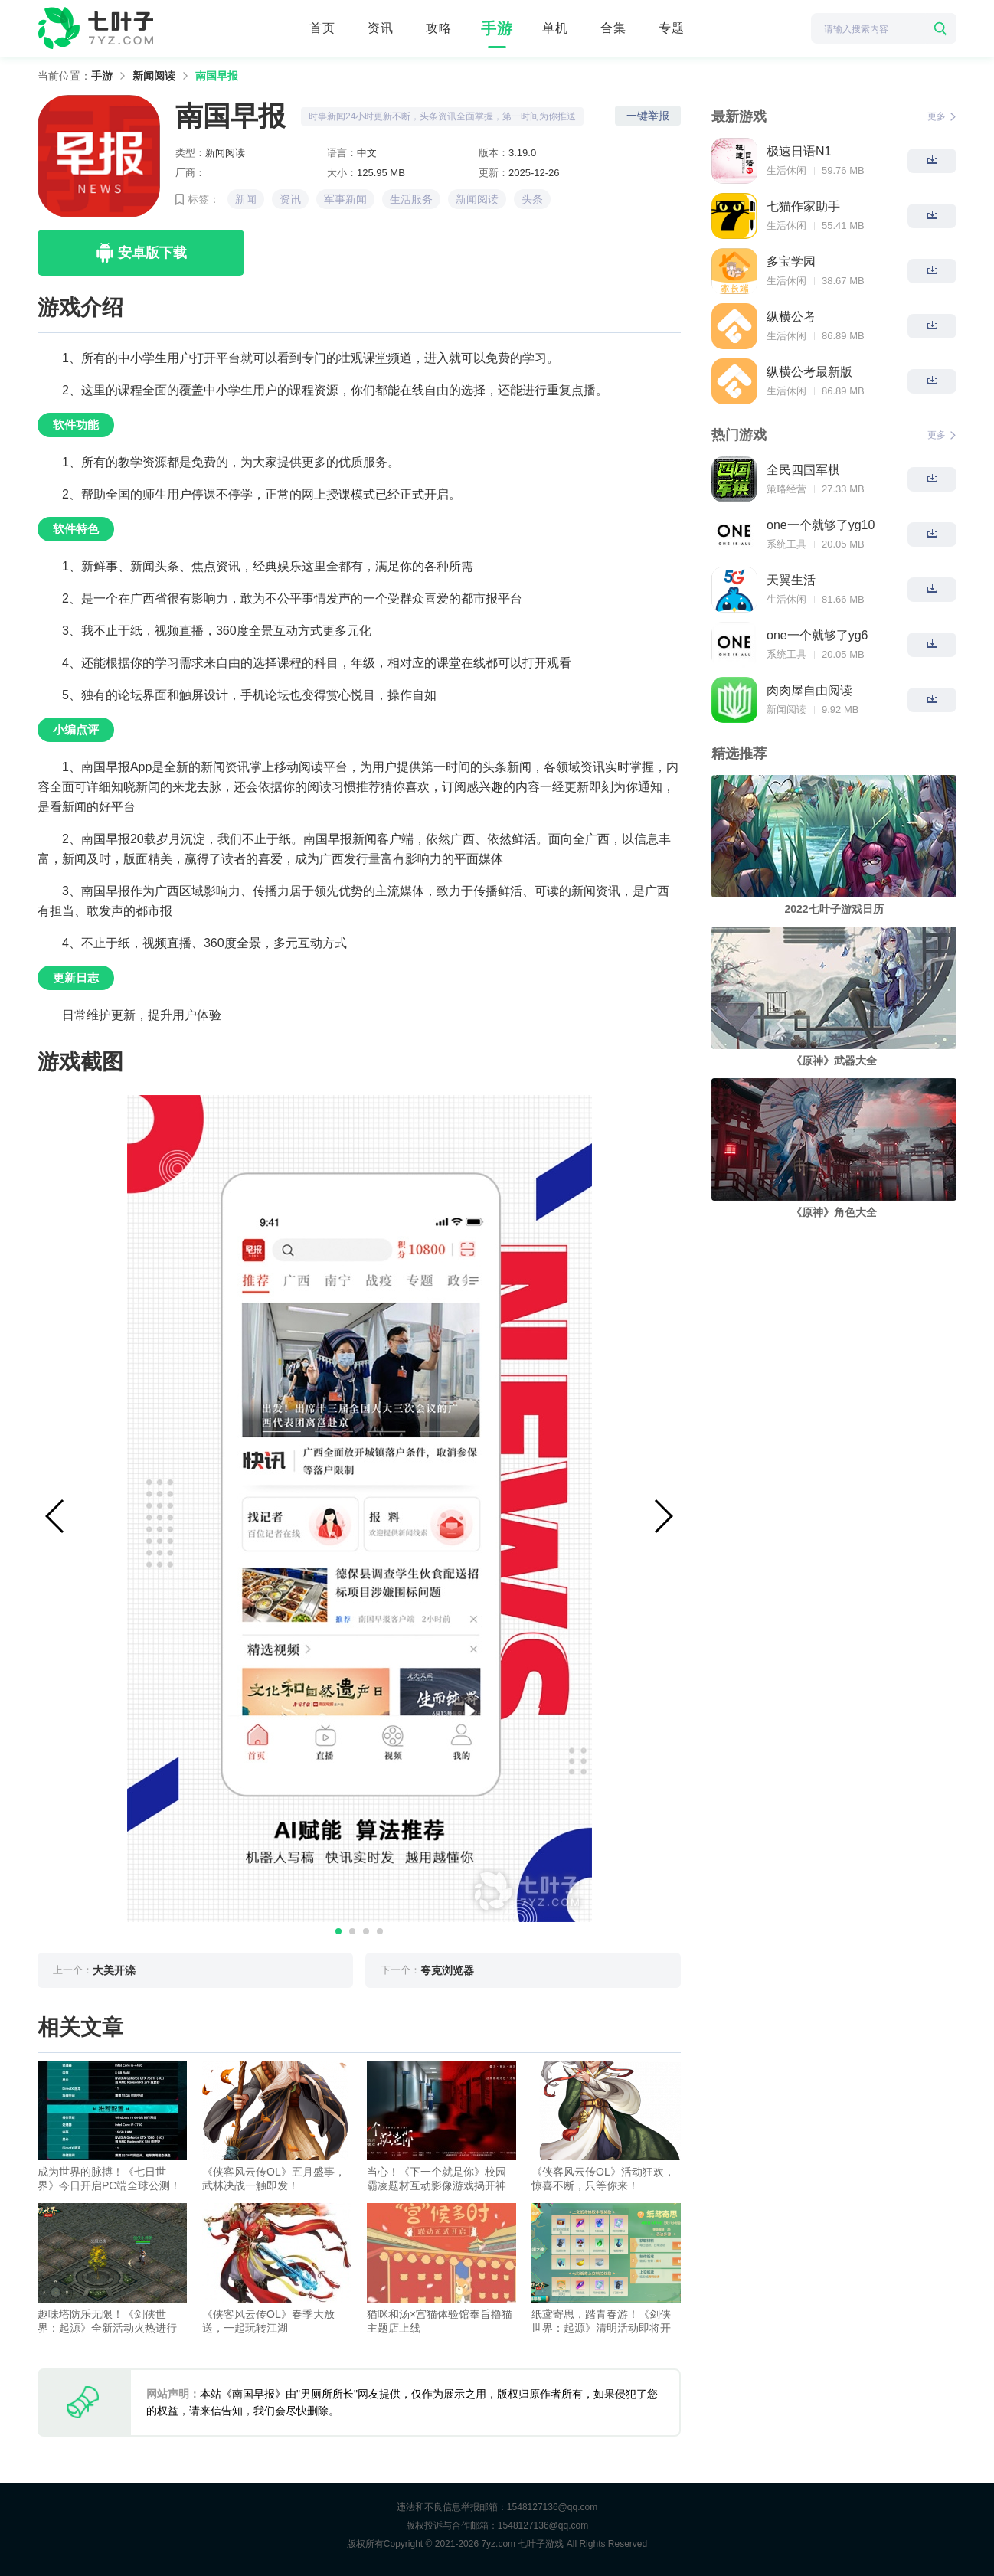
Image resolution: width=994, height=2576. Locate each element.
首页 (322, 27)
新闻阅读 (153, 76)
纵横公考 (791, 316)
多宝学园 (791, 261)
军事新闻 (345, 199)
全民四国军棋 (803, 469)
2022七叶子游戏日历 (833, 909)
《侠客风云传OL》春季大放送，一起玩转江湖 (268, 2321)
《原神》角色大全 (834, 1212)
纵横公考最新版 (809, 371)
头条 (532, 199)
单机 (555, 27)
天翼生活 (791, 580)
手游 (497, 28)
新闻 (246, 199)
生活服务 (411, 199)
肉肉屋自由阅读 (809, 690)
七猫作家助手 (803, 206)
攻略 (439, 27)
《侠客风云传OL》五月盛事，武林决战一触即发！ (273, 2179)
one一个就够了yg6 (817, 635)
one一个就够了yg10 (821, 524)
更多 (941, 116)
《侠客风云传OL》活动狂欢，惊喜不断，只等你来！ (603, 2179)
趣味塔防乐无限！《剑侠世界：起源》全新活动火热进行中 (107, 2321)
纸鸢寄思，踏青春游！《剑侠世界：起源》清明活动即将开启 (601, 2321)
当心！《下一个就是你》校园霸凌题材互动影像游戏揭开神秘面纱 (436, 2179)
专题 (672, 27)
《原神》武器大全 (834, 1060)
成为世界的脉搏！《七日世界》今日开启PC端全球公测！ (109, 2179)
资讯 (381, 27)
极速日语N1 (799, 151)
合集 (613, 27)
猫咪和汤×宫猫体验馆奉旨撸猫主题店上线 (439, 2321)
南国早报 (216, 76)
